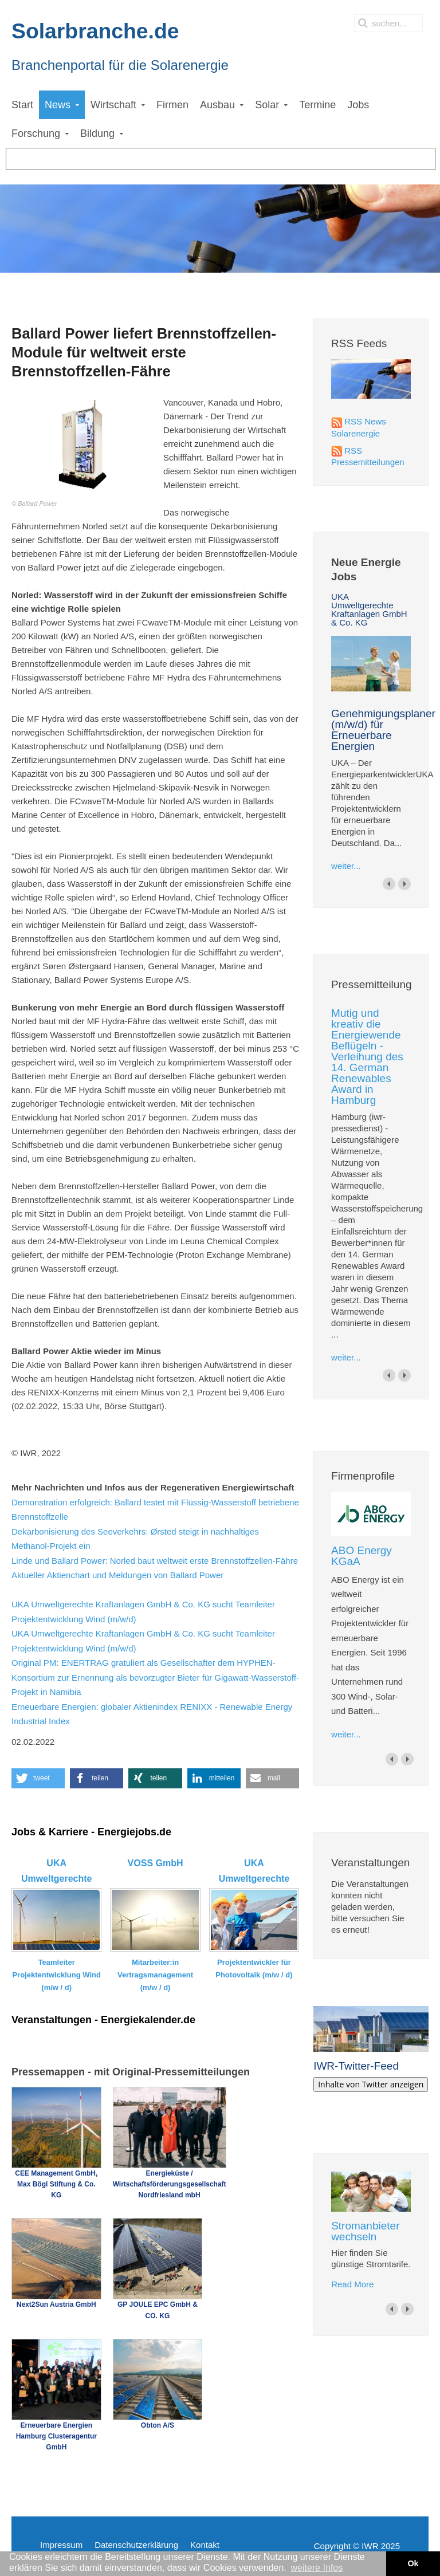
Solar (267, 105)
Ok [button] (412, 2563)
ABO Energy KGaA (361, 1555)
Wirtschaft (113, 105)
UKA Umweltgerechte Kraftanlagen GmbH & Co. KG (369, 609)
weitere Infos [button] (316, 2568)
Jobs (358, 105)
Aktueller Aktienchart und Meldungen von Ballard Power (117, 1575)
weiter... (346, 866)
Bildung (97, 133)
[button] (38, 1778)
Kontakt (204, 2545)
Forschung (35, 133)
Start (22, 105)
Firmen (172, 105)
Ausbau (217, 105)
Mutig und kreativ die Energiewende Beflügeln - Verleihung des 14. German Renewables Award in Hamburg (367, 1056)
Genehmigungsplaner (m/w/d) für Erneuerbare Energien (383, 729)
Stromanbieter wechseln (365, 2231)
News (57, 105)
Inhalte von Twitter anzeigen (370, 2084)
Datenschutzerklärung (136, 2545)
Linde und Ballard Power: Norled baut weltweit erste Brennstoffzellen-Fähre (154, 1561)
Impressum (61, 2545)
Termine (317, 105)
